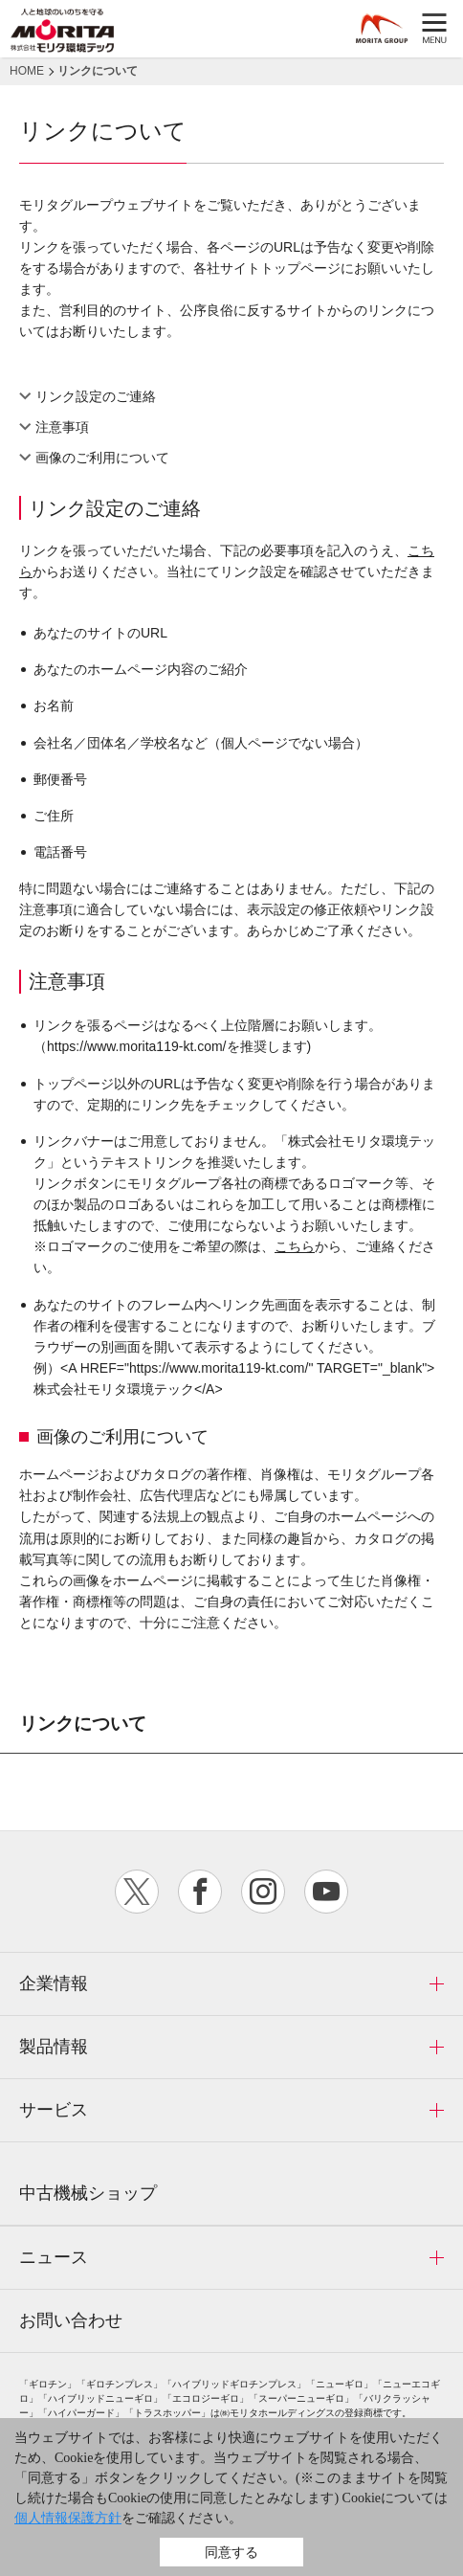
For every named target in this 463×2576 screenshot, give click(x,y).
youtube (326, 1892)
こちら (295, 1246)
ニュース (53, 2257)
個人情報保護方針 (67, 2518)
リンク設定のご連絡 (95, 396)
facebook (200, 1892)
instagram (263, 1892)
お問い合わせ (70, 2320)
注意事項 (62, 427)
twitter (137, 1892)
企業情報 (53, 1983)
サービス (53, 2109)
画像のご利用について (102, 457)
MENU (434, 29)
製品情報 (53, 2046)
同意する (231, 2552)
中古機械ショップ (88, 2193)
